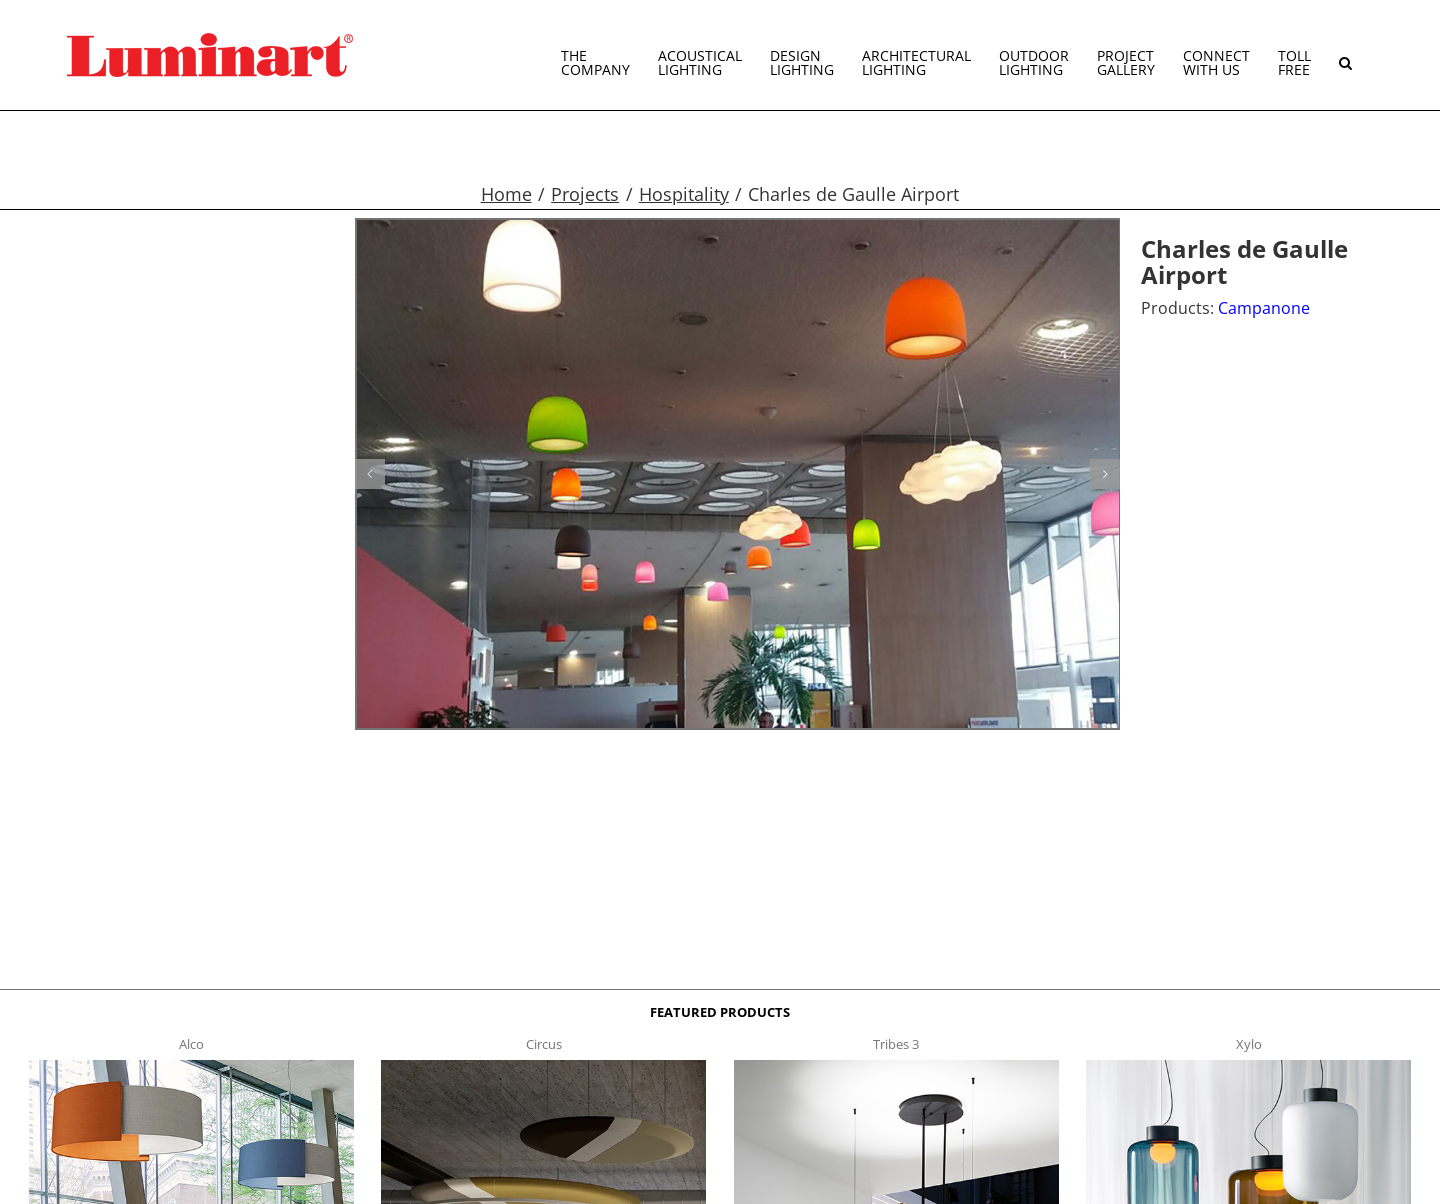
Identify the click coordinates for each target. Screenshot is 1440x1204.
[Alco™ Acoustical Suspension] (191, 1066)
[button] (1345, 55)
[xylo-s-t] (1248, 1066)
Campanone (1264, 308)
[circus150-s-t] (543, 1066)
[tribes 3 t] (896, 1066)
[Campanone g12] (738, 474)
